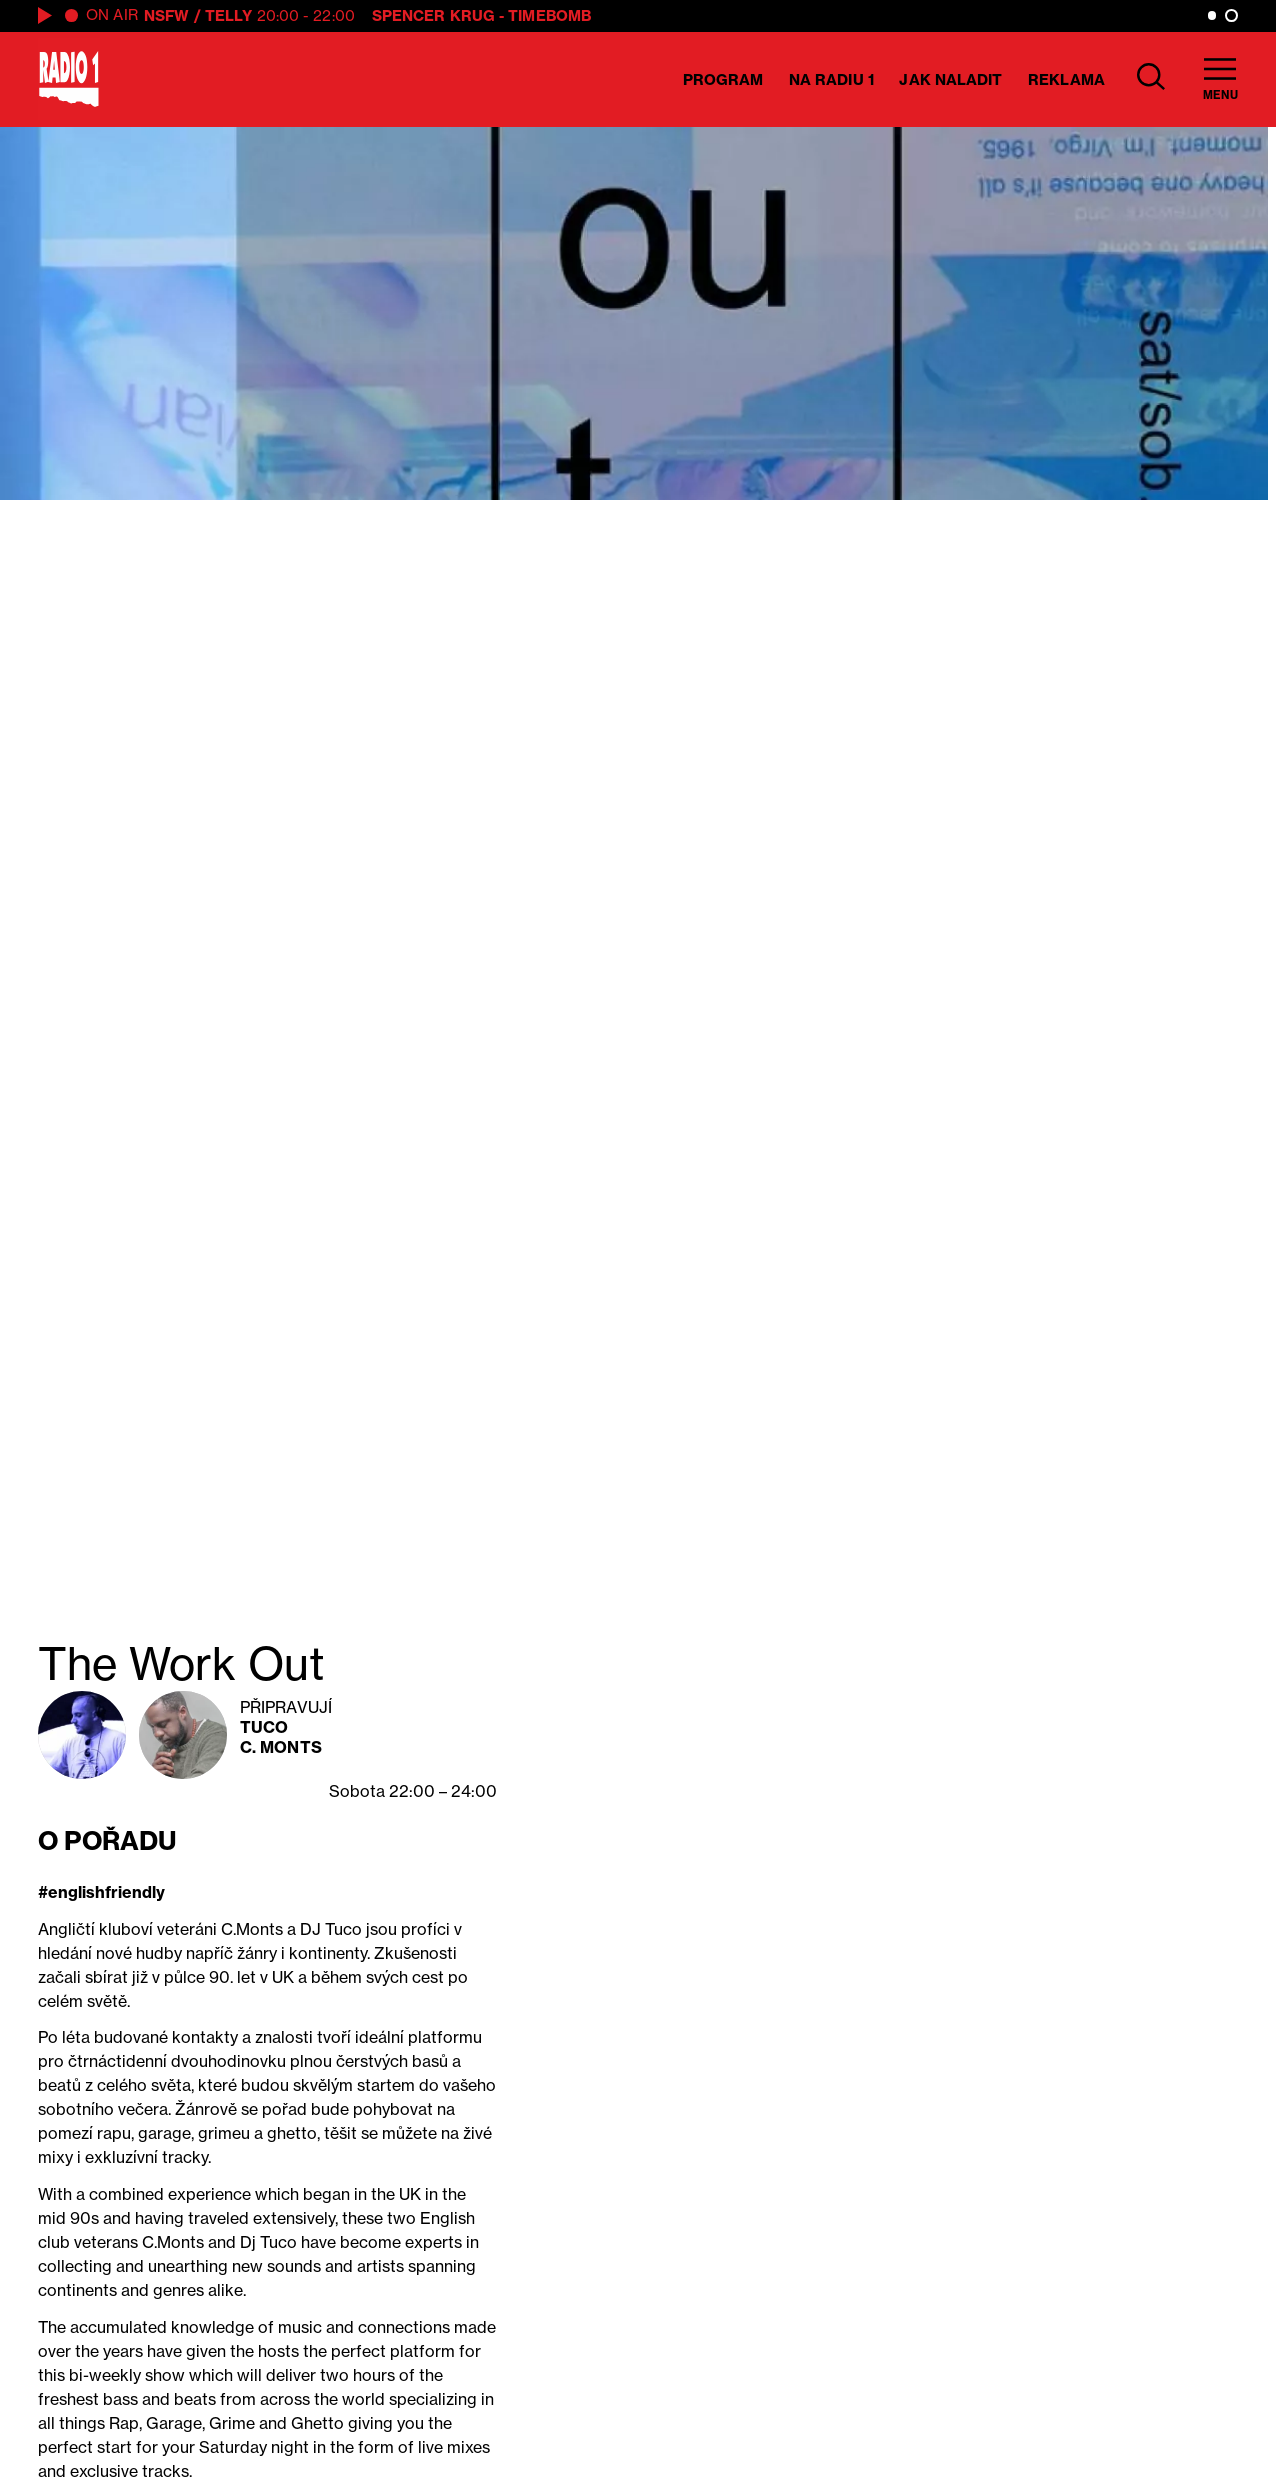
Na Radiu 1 (831, 79)
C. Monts (281, 1747)
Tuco (264, 1727)
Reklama (1066, 79)
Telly (229, 15)
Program (723, 79)
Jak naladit (950, 79)
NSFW (166, 15)
